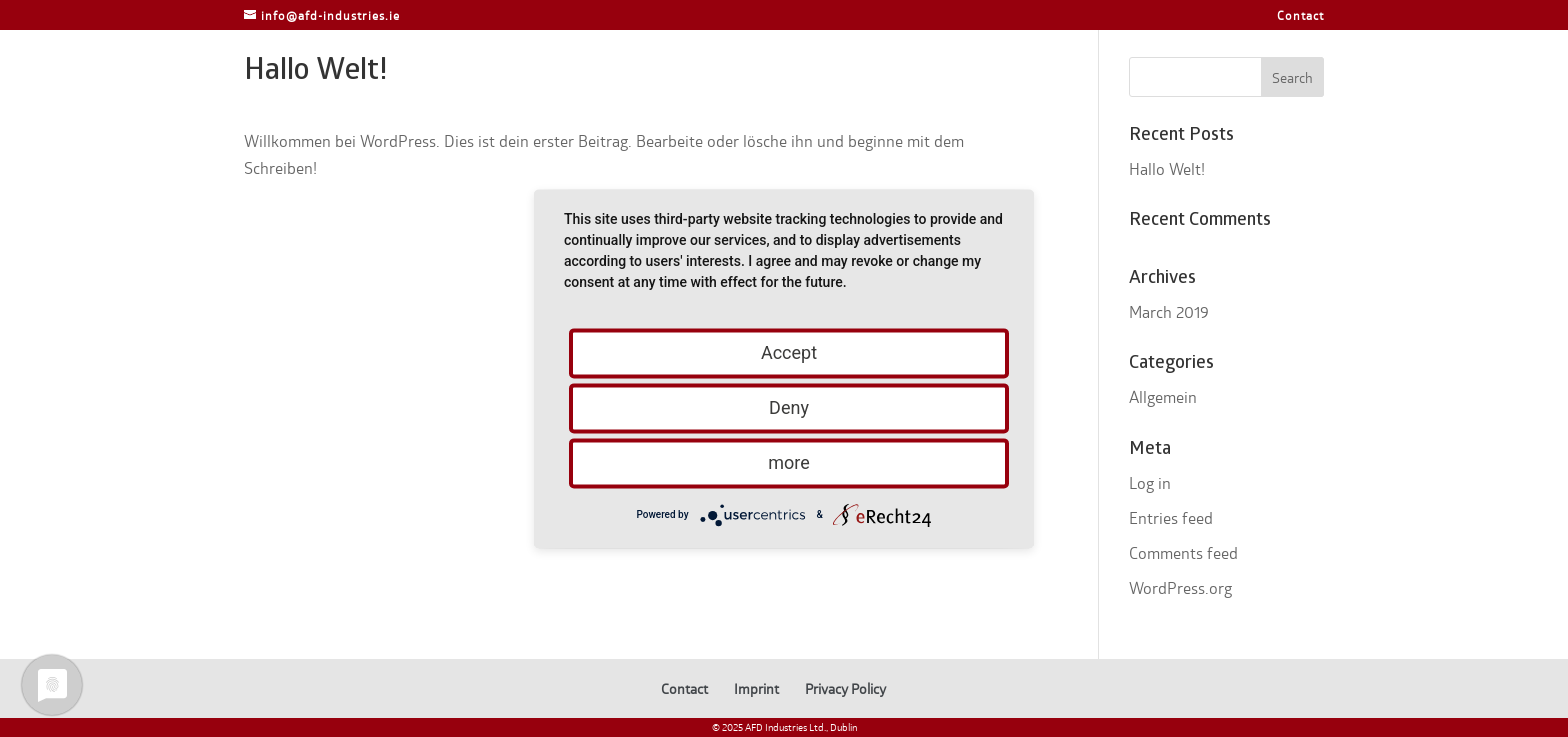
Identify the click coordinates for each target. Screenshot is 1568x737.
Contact (1300, 16)
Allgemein (1163, 396)
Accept (789, 352)
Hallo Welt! (1167, 168)
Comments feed (1183, 552)
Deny (789, 407)
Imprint (756, 688)
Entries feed (1171, 517)
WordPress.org (1180, 587)
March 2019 (1169, 311)
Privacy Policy (845, 688)
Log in (1150, 482)
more (789, 462)
